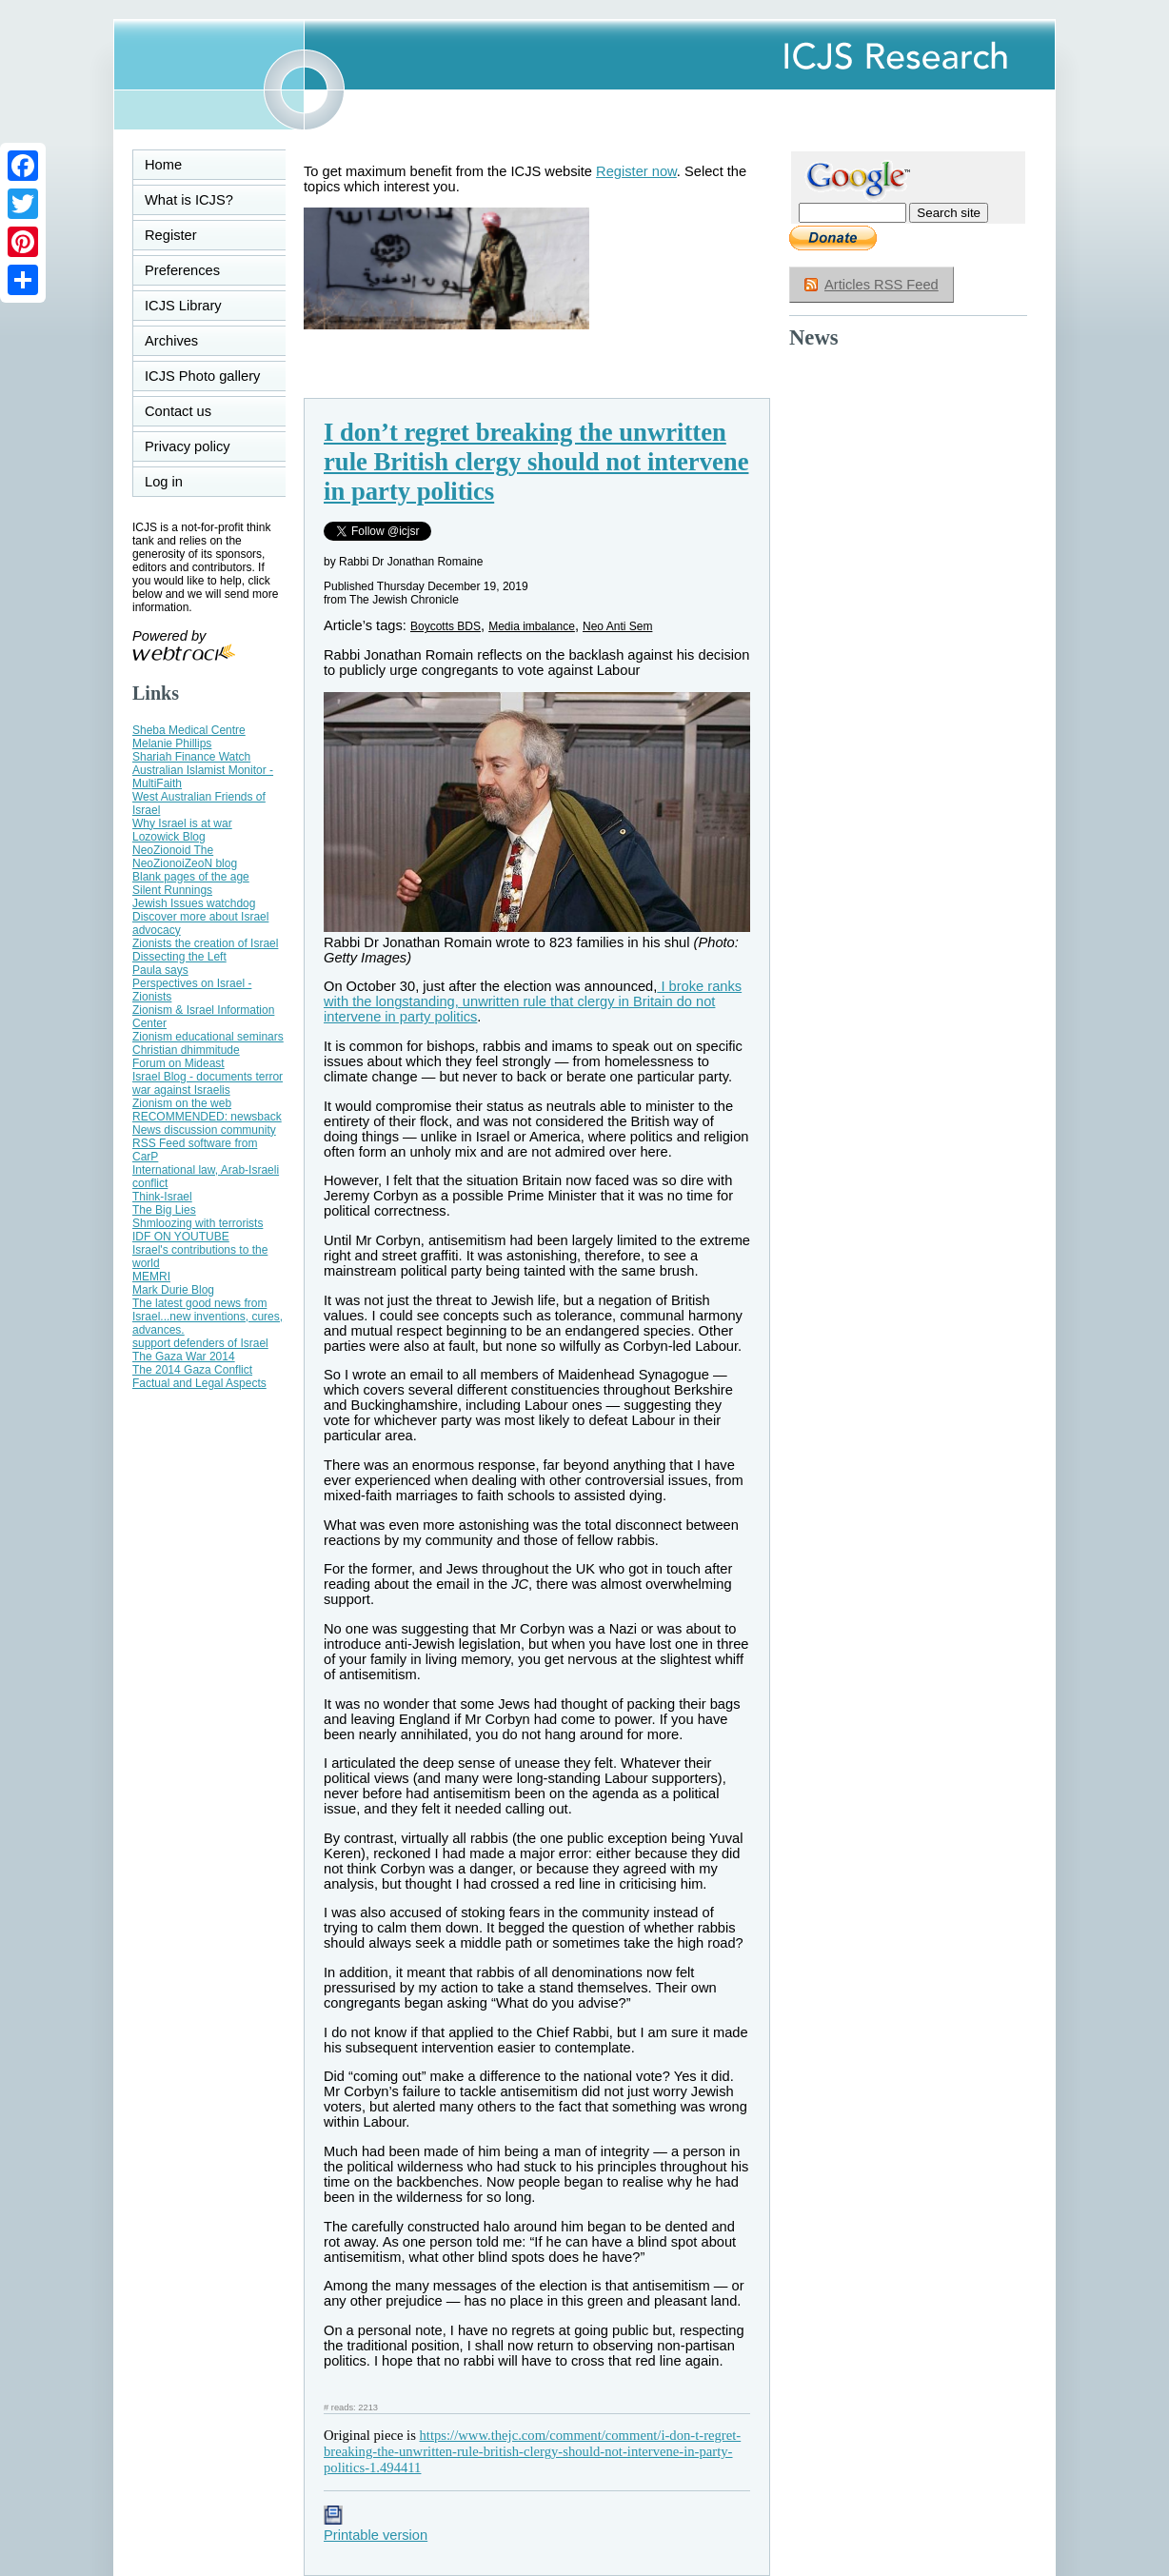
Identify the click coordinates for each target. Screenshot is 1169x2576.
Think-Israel (162, 1196)
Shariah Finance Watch (191, 756)
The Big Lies (164, 1210)
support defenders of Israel (200, 1343)
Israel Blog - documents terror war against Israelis (207, 1083)
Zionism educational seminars (208, 1036)
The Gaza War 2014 (183, 1356)
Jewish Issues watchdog (193, 903)
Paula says (160, 970)
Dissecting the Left (179, 956)
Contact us (178, 411)
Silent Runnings (172, 890)
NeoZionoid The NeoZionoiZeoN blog (184, 856)
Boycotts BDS (445, 626)
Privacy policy (187, 446)
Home (163, 164)
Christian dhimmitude (186, 1050)
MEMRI (151, 1276)
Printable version (375, 2527)
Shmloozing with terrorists (197, 1223)
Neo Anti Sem (617, 626)
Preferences (182, 270)
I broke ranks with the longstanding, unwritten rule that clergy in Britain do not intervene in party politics (533, 1001)
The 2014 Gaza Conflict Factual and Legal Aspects (199, 1376)
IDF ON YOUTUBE (180, 1236)
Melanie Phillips (171, 743)
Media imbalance (531, 626)
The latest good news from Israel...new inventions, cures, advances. (207, 1317)
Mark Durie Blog (173, 1290)
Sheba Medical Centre (189, 730)
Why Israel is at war (182, 823)
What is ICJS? (189, 200)
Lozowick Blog (169, 836)
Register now (636, 171)
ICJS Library (183, 305)
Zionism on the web (181, 1103)
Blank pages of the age (190, 876)
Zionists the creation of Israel (205, 943)
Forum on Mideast (178, 1063)
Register (171, 235)
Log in (175, 481)
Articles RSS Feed (881, 284)
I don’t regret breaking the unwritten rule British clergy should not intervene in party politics (536, 461)
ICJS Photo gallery (202, 376)
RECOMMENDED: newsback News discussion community (207, 1123)
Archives (171, 340)
